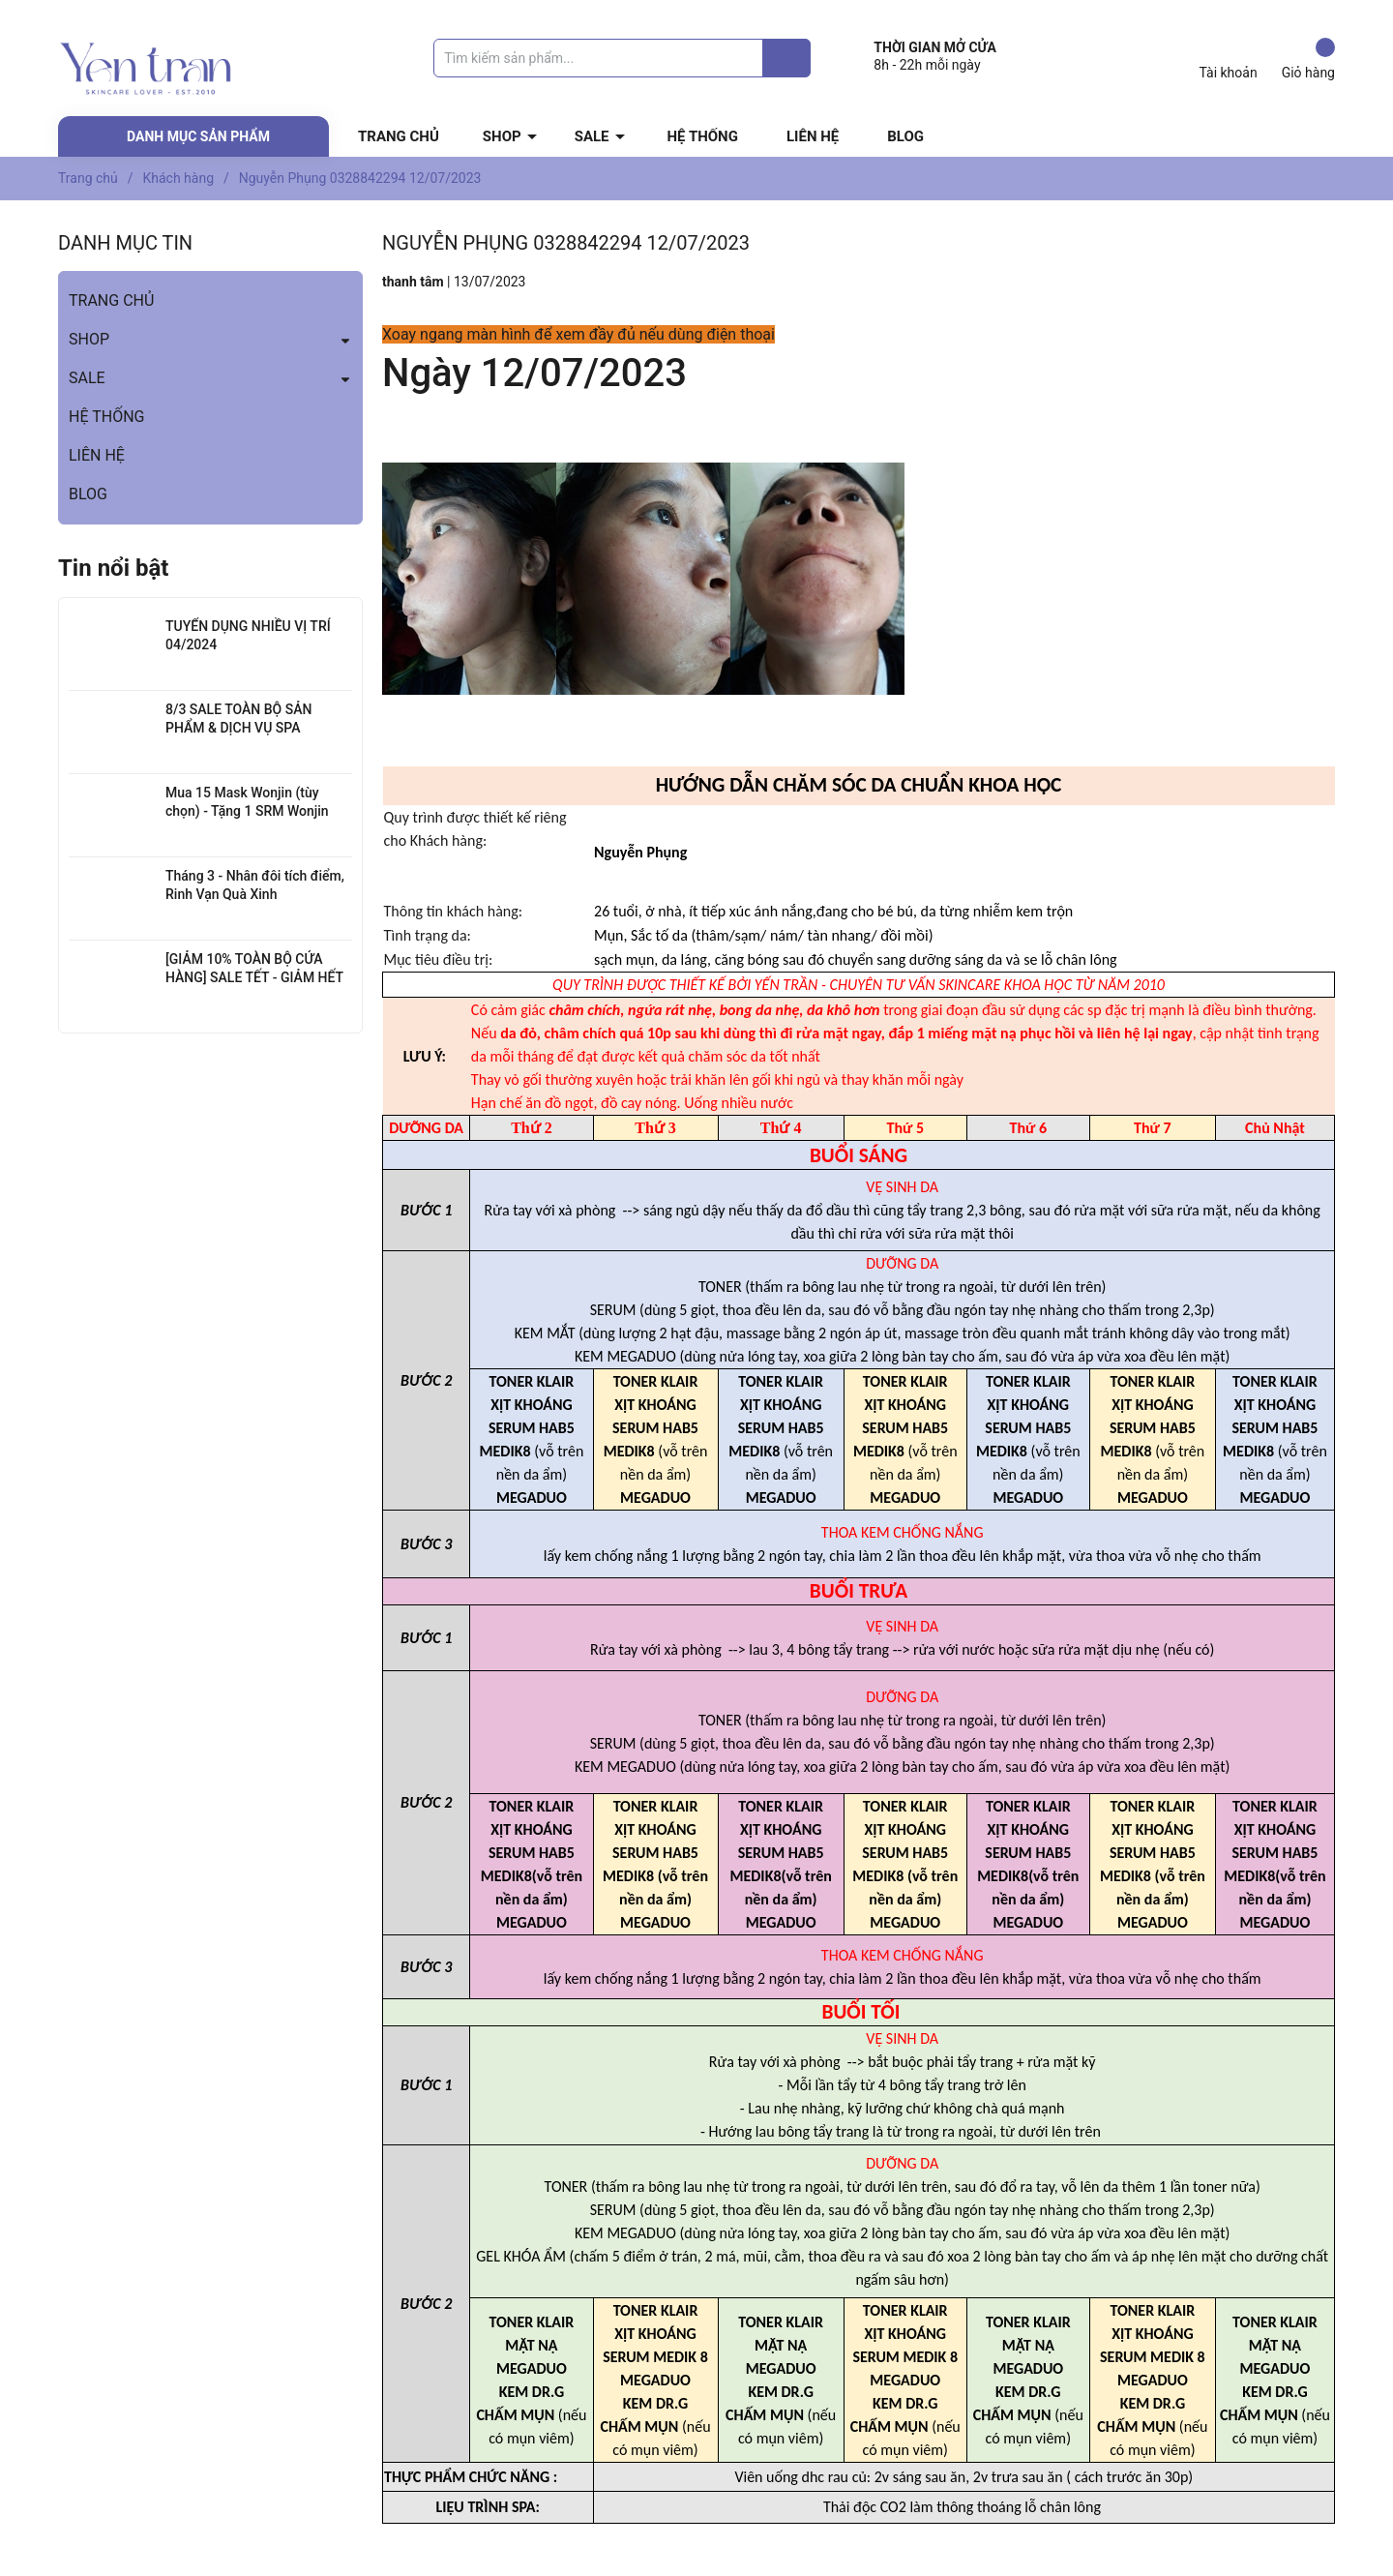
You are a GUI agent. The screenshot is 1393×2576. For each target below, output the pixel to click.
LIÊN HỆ (812, 136)
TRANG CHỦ (398, 136)
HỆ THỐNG (702, 136)
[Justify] (787, 58)
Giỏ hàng (1308, 59)
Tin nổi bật (113, 568)
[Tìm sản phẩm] (622, 58)
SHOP (502, 136)
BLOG (905, 136)
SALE (592, 136)
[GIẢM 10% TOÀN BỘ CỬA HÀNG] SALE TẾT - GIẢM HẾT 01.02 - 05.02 (254, 977)
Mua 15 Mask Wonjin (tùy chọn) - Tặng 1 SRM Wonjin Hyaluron (247, 811)
